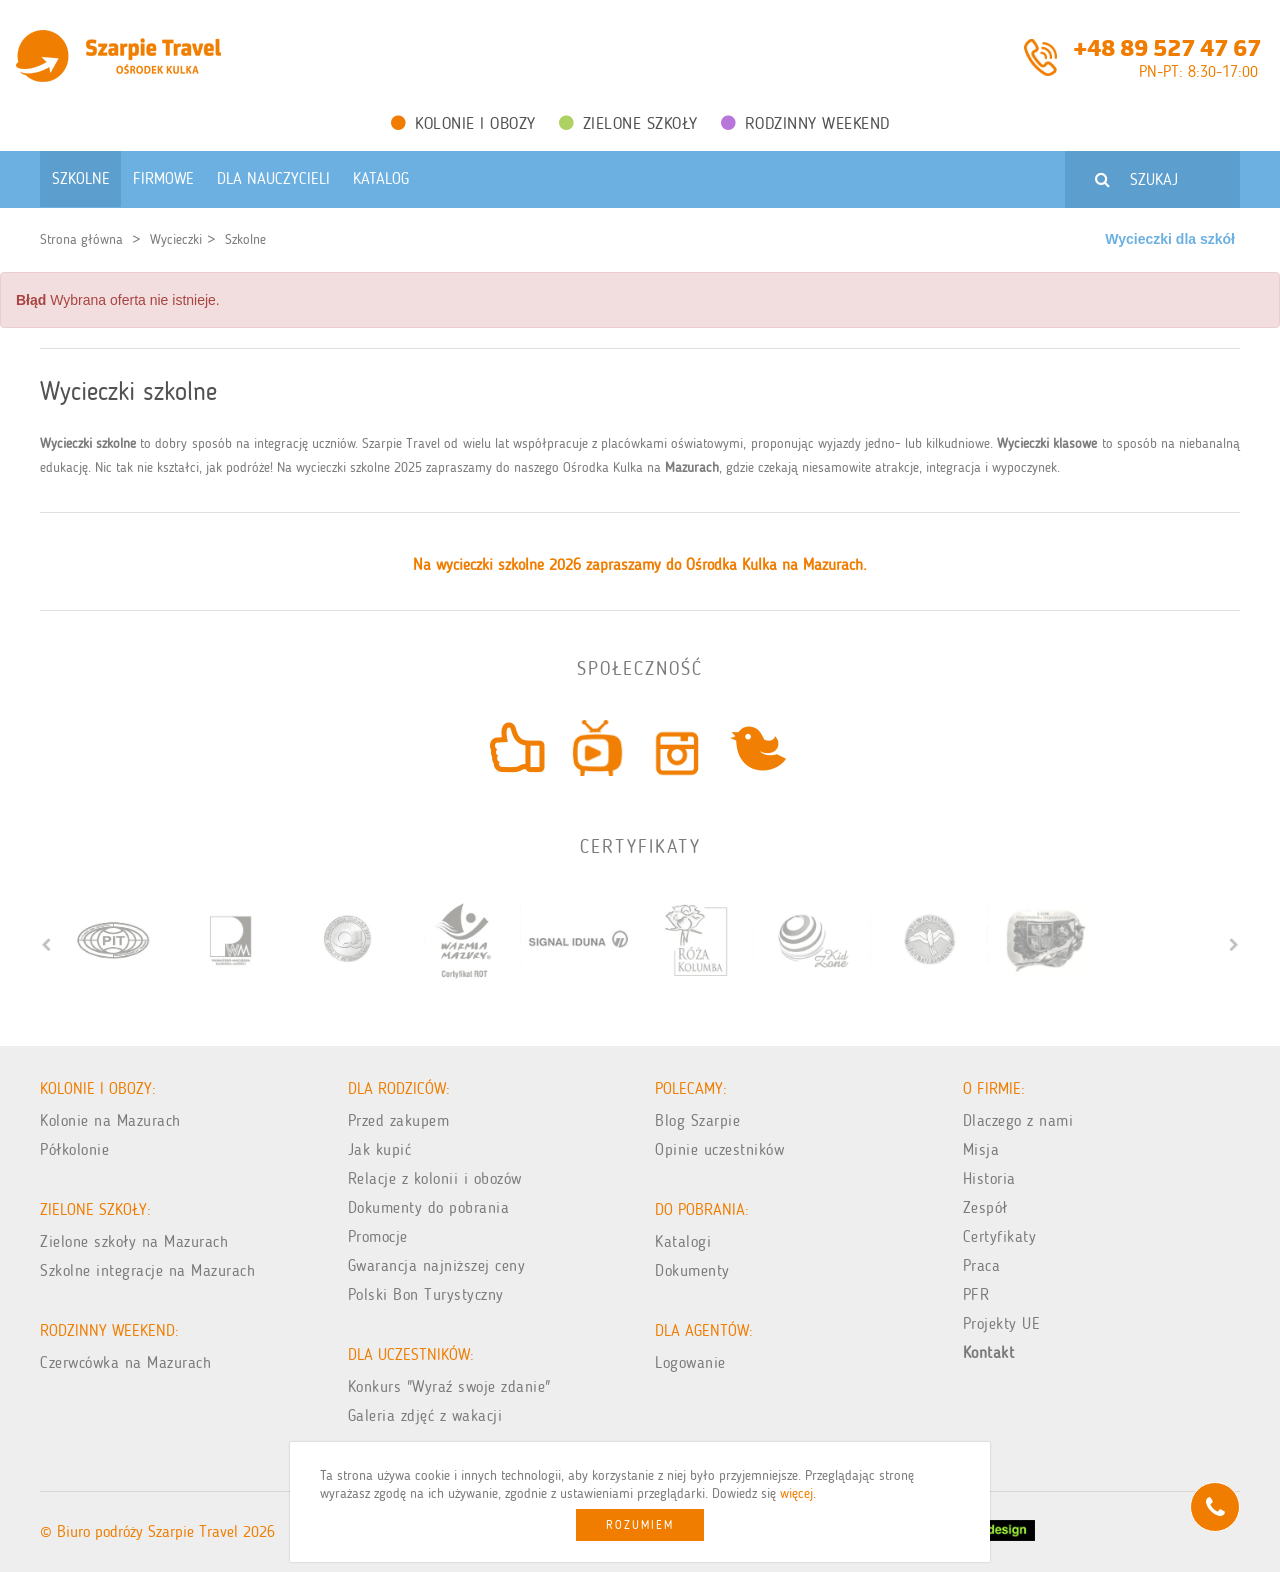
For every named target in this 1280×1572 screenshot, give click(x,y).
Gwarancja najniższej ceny (437, 1265)
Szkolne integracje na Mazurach (147, 1270)
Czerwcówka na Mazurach (125, 1362)
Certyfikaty (1000, 1236)
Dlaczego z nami (1018, 1120)
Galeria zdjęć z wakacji (425, 1415)
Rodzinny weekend (805, 123)
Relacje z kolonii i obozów (435, 1178)
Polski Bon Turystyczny (426, 1294)
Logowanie (690, 1362)
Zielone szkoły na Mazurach (134, 1241)
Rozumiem (640, 1525)
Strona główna (81, 239)
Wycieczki (176, 239)
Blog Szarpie (697, 1120)
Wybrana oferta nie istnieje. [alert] (118, 300)
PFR (976, 1294)
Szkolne (245, 239)
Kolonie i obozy (463, 123)
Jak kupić (380, 1149)
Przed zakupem (399, 1120)
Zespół (985, 1207)
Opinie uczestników (719, 1149)
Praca (982, 1265)
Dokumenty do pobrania (429, 1207)
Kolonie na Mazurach (110, 1120)
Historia (989, 1178)
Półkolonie (74, 1149)
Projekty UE (1002, 1323)
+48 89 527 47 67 (1167, 46)
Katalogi (683, 1241)
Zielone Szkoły (628, 123)
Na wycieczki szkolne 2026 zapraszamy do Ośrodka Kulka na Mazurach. (640, 564)
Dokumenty (692, 1270)
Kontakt (989, 1352)
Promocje (378, 1236)
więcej (796, 1493)
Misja (981, 1149)
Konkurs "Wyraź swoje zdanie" (449, 1386)
